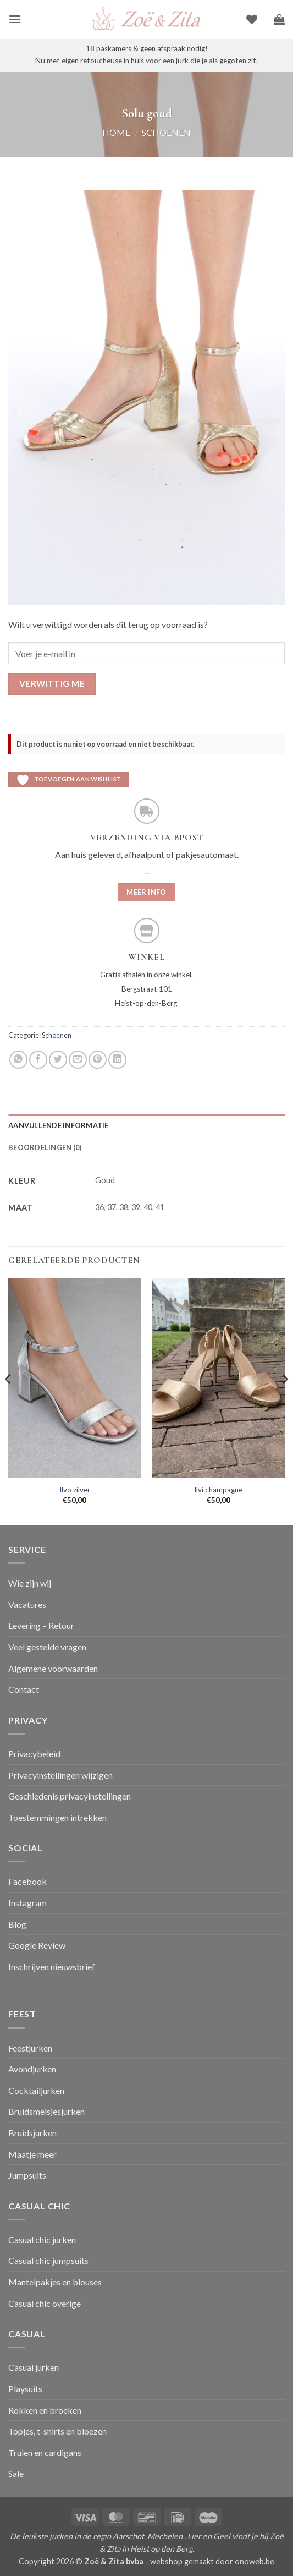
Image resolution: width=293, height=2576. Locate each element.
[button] (14, 19)
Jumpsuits (27, 2175)
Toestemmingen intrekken (57, 1817)
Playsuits (25, 2388)
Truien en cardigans (44, 2452)
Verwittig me (52, 683)
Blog (17, 1924)
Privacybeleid (34, 1753)
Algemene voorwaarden (53, 1668)
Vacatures (27, 1604)
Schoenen (166, 132)
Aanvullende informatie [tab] (58, 1125)
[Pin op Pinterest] (98, 1060)
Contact (23, 1689)
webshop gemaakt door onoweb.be (212, 2561)
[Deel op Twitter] (58, 1060)
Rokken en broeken (44, 2410)
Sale (16, 2473)
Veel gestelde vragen (47, 1647)
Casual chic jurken (42, 2239)
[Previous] (8, 1400)
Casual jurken (33, 2367)
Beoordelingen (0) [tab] (44, 1147)
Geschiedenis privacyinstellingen (69, 1796)
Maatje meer (32, 2154)
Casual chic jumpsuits (48, 2260)
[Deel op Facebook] (38, 1060)
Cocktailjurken (36, 2090)
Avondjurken (32, 2069)
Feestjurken (30, 2048)
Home (116, 132)
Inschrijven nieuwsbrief (51, 1966)
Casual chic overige (44, 2303)
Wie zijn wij (29, 1583)
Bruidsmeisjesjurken (46, 2111)
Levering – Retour (41, 1625)
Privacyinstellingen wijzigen (60, 1775)
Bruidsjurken (32, 2132)
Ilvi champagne (218, 1489)
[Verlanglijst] (251, 19)
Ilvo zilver (74, 1489)
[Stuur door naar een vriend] (78, 1060)
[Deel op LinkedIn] (117, 1060)
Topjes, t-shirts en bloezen (57, 2431)
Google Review (36, 1945)
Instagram (27, 1902)
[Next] (284, 1400)
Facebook (27, 1881)
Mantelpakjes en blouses (55, 2282)
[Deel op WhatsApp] (18, 1060)
